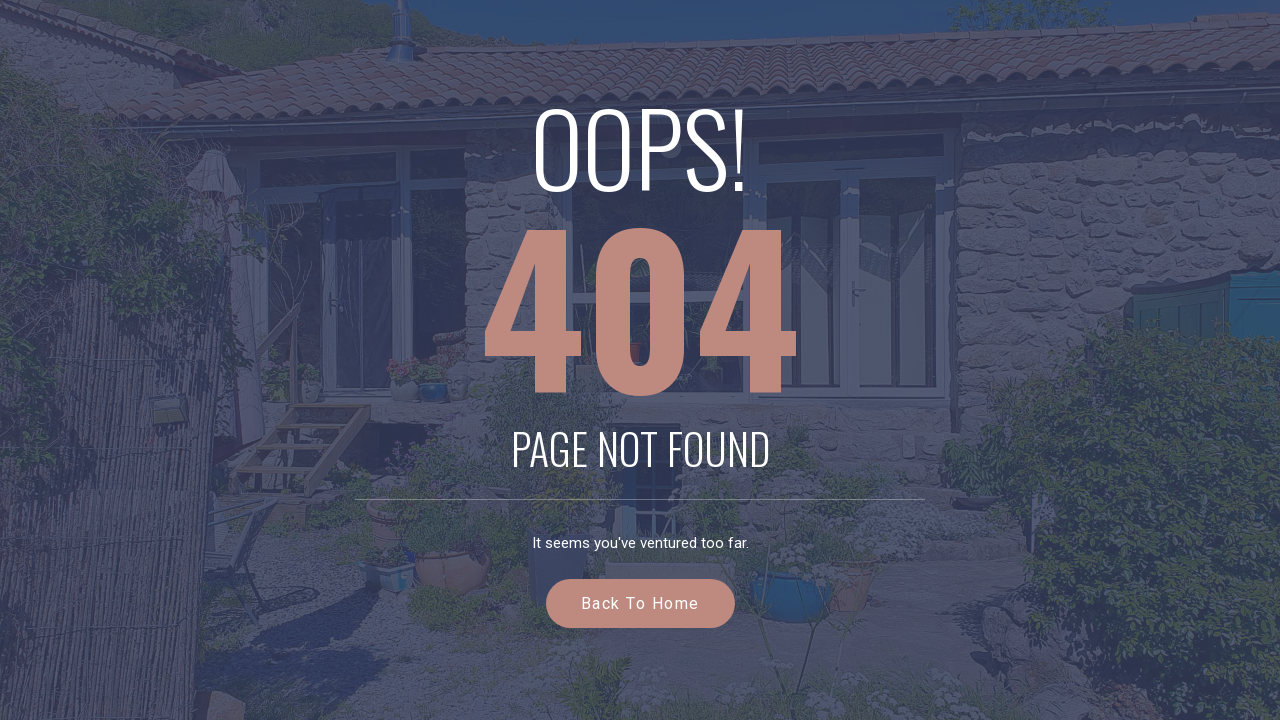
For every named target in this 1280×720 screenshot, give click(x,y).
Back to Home (640, 603)
